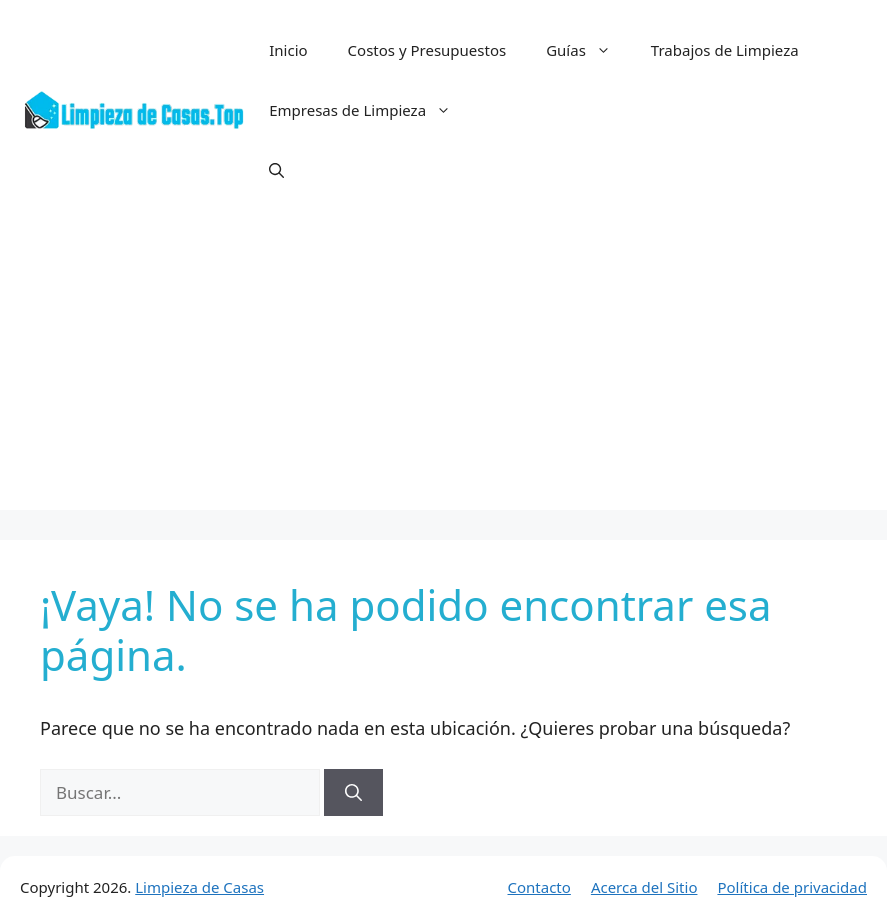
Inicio (288, 50)
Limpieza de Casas (199, 887)
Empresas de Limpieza (370, 110)
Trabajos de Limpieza (725, 50)
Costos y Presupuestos (427, 50)
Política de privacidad (792, 887)
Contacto (539, 887)
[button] (276, 170)
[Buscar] (353, 793)
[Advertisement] (443, 370)
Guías (588, 50)
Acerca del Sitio (644, 887)
